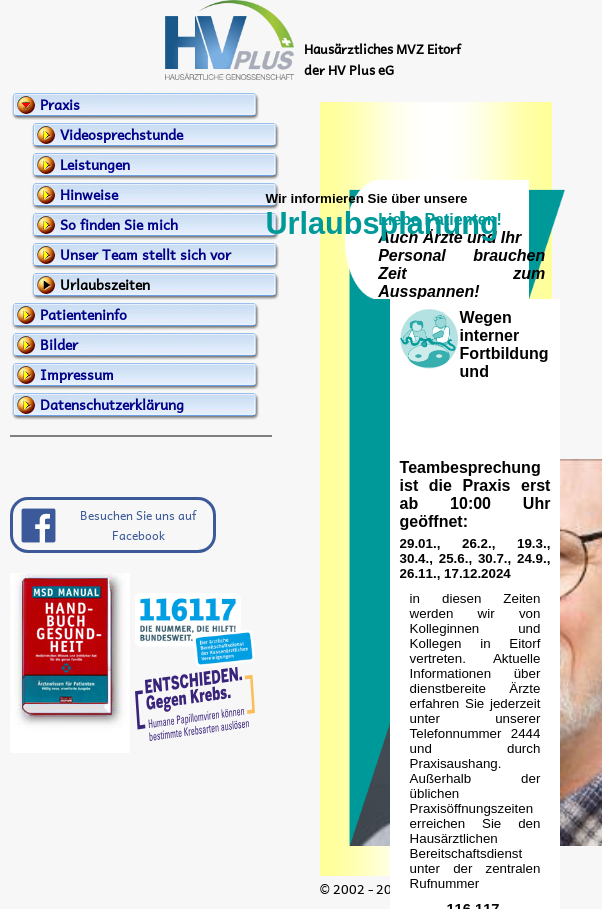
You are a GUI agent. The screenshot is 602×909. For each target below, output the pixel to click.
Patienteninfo (83, 314)
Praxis (60, 104)
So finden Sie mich (119, 224)
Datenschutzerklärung (112, 404)
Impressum (77, 374)
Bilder (59, 344)
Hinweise (89, 194)
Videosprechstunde (121, 134)
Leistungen (95, 164)
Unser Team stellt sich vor (145, 254)
